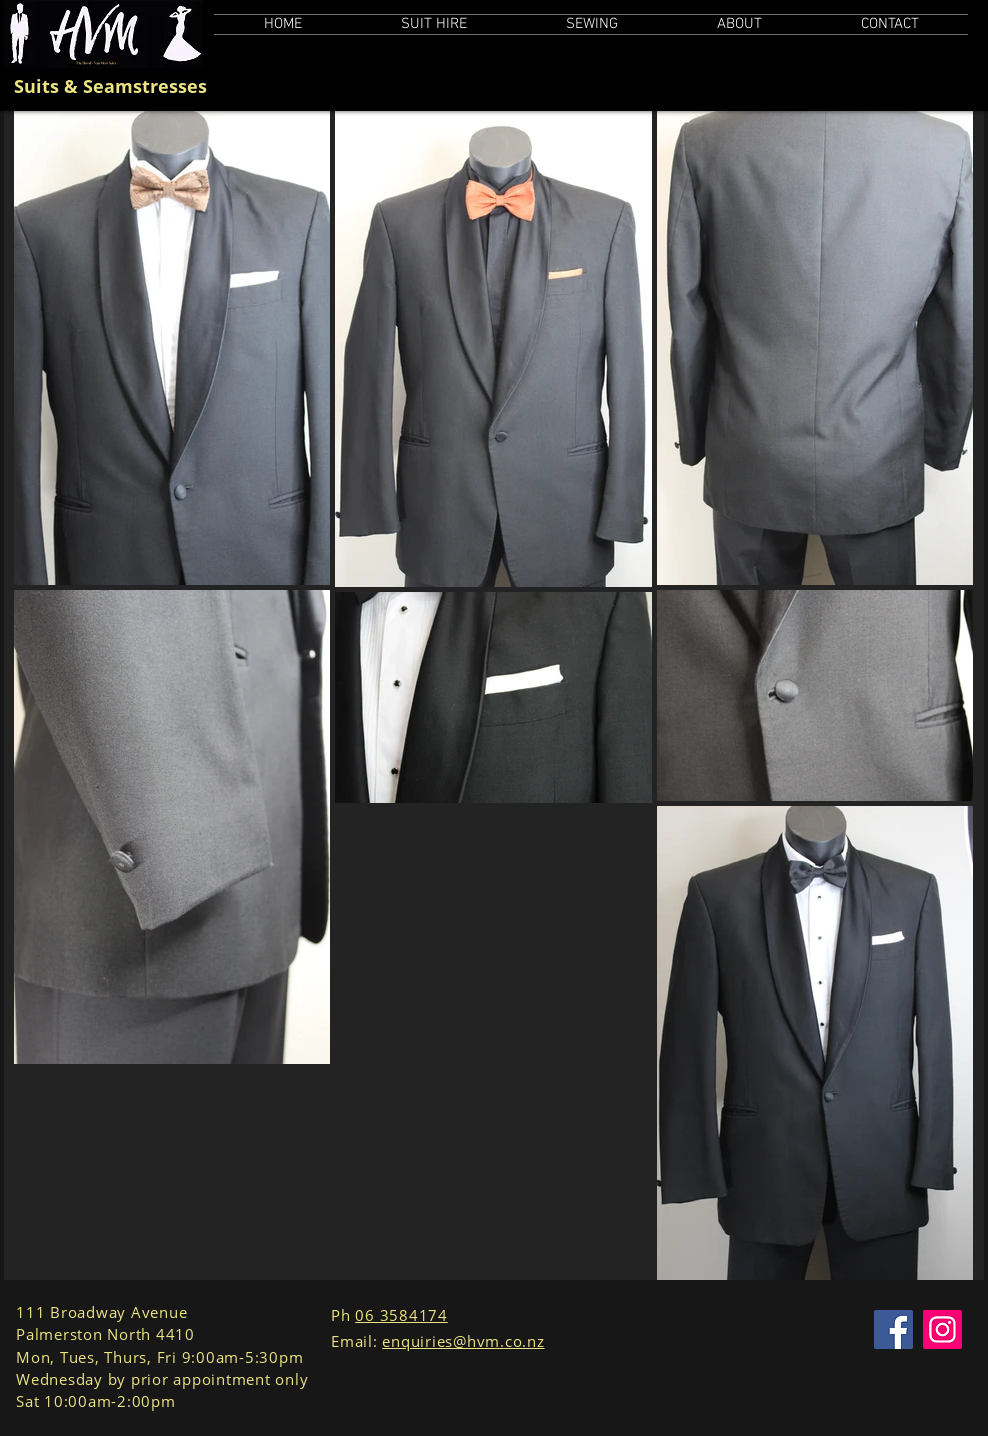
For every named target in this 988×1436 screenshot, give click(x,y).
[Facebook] (893, 1329)
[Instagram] (942, 1329)
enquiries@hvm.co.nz (463, 1341)
